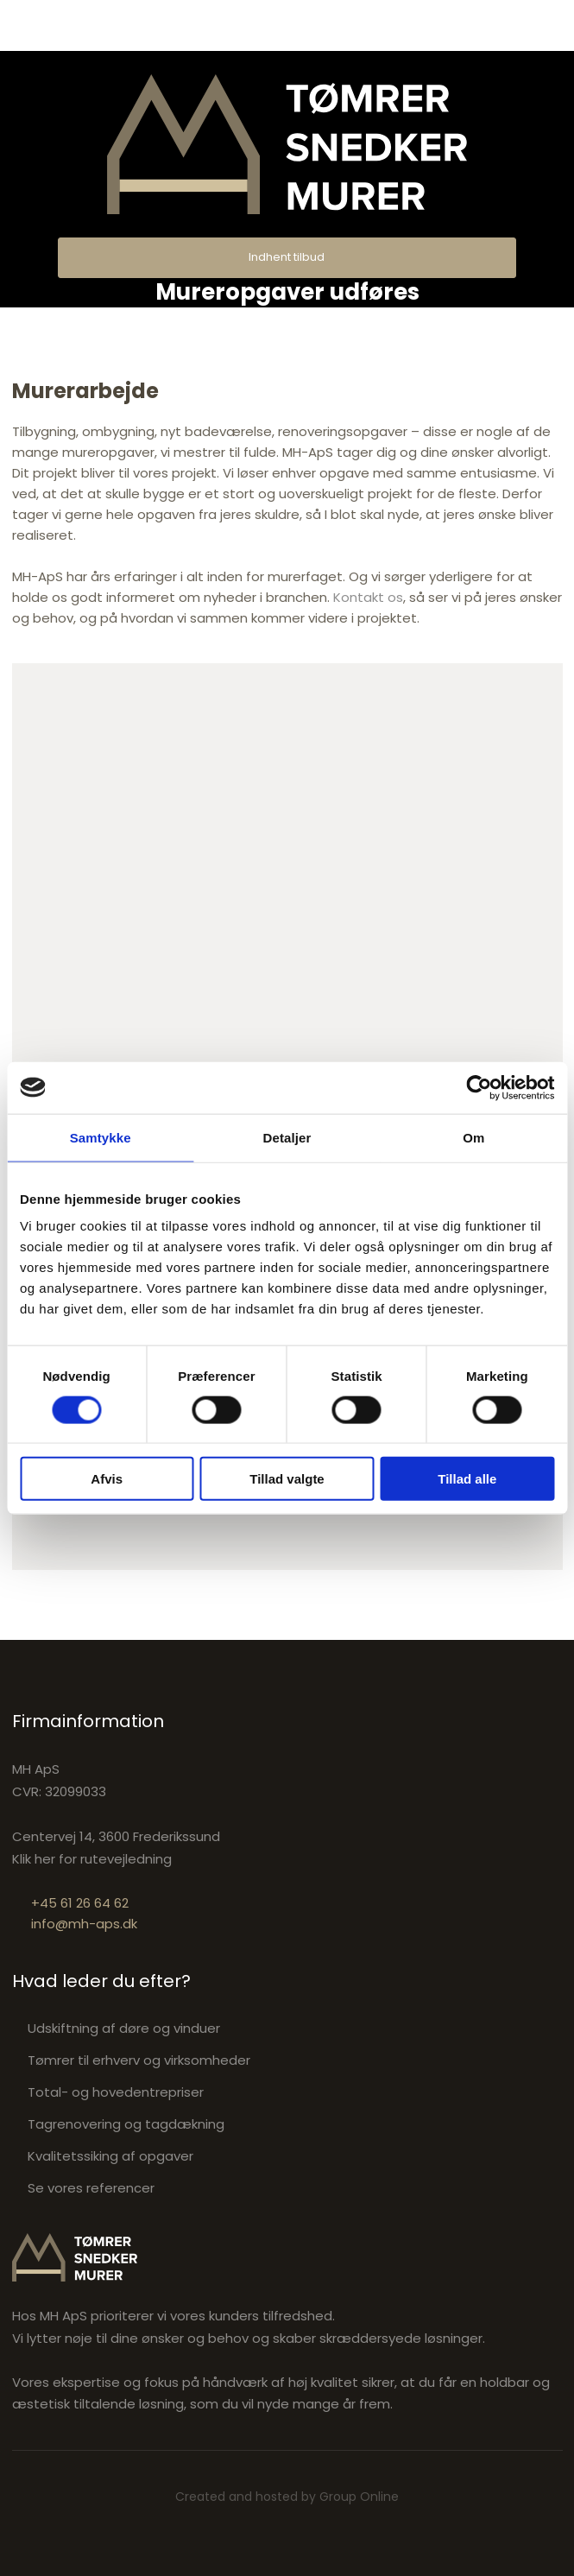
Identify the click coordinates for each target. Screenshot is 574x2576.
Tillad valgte (286, 1479)
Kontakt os (368, 597)
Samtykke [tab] (100, 1137)
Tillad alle (467, 1479)
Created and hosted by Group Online (287, 2496)
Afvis (107, 1479)
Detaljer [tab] (287, 1137)
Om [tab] (473, 1137)
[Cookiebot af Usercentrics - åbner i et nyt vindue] (478, 1087)
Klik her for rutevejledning (92, 1859)
